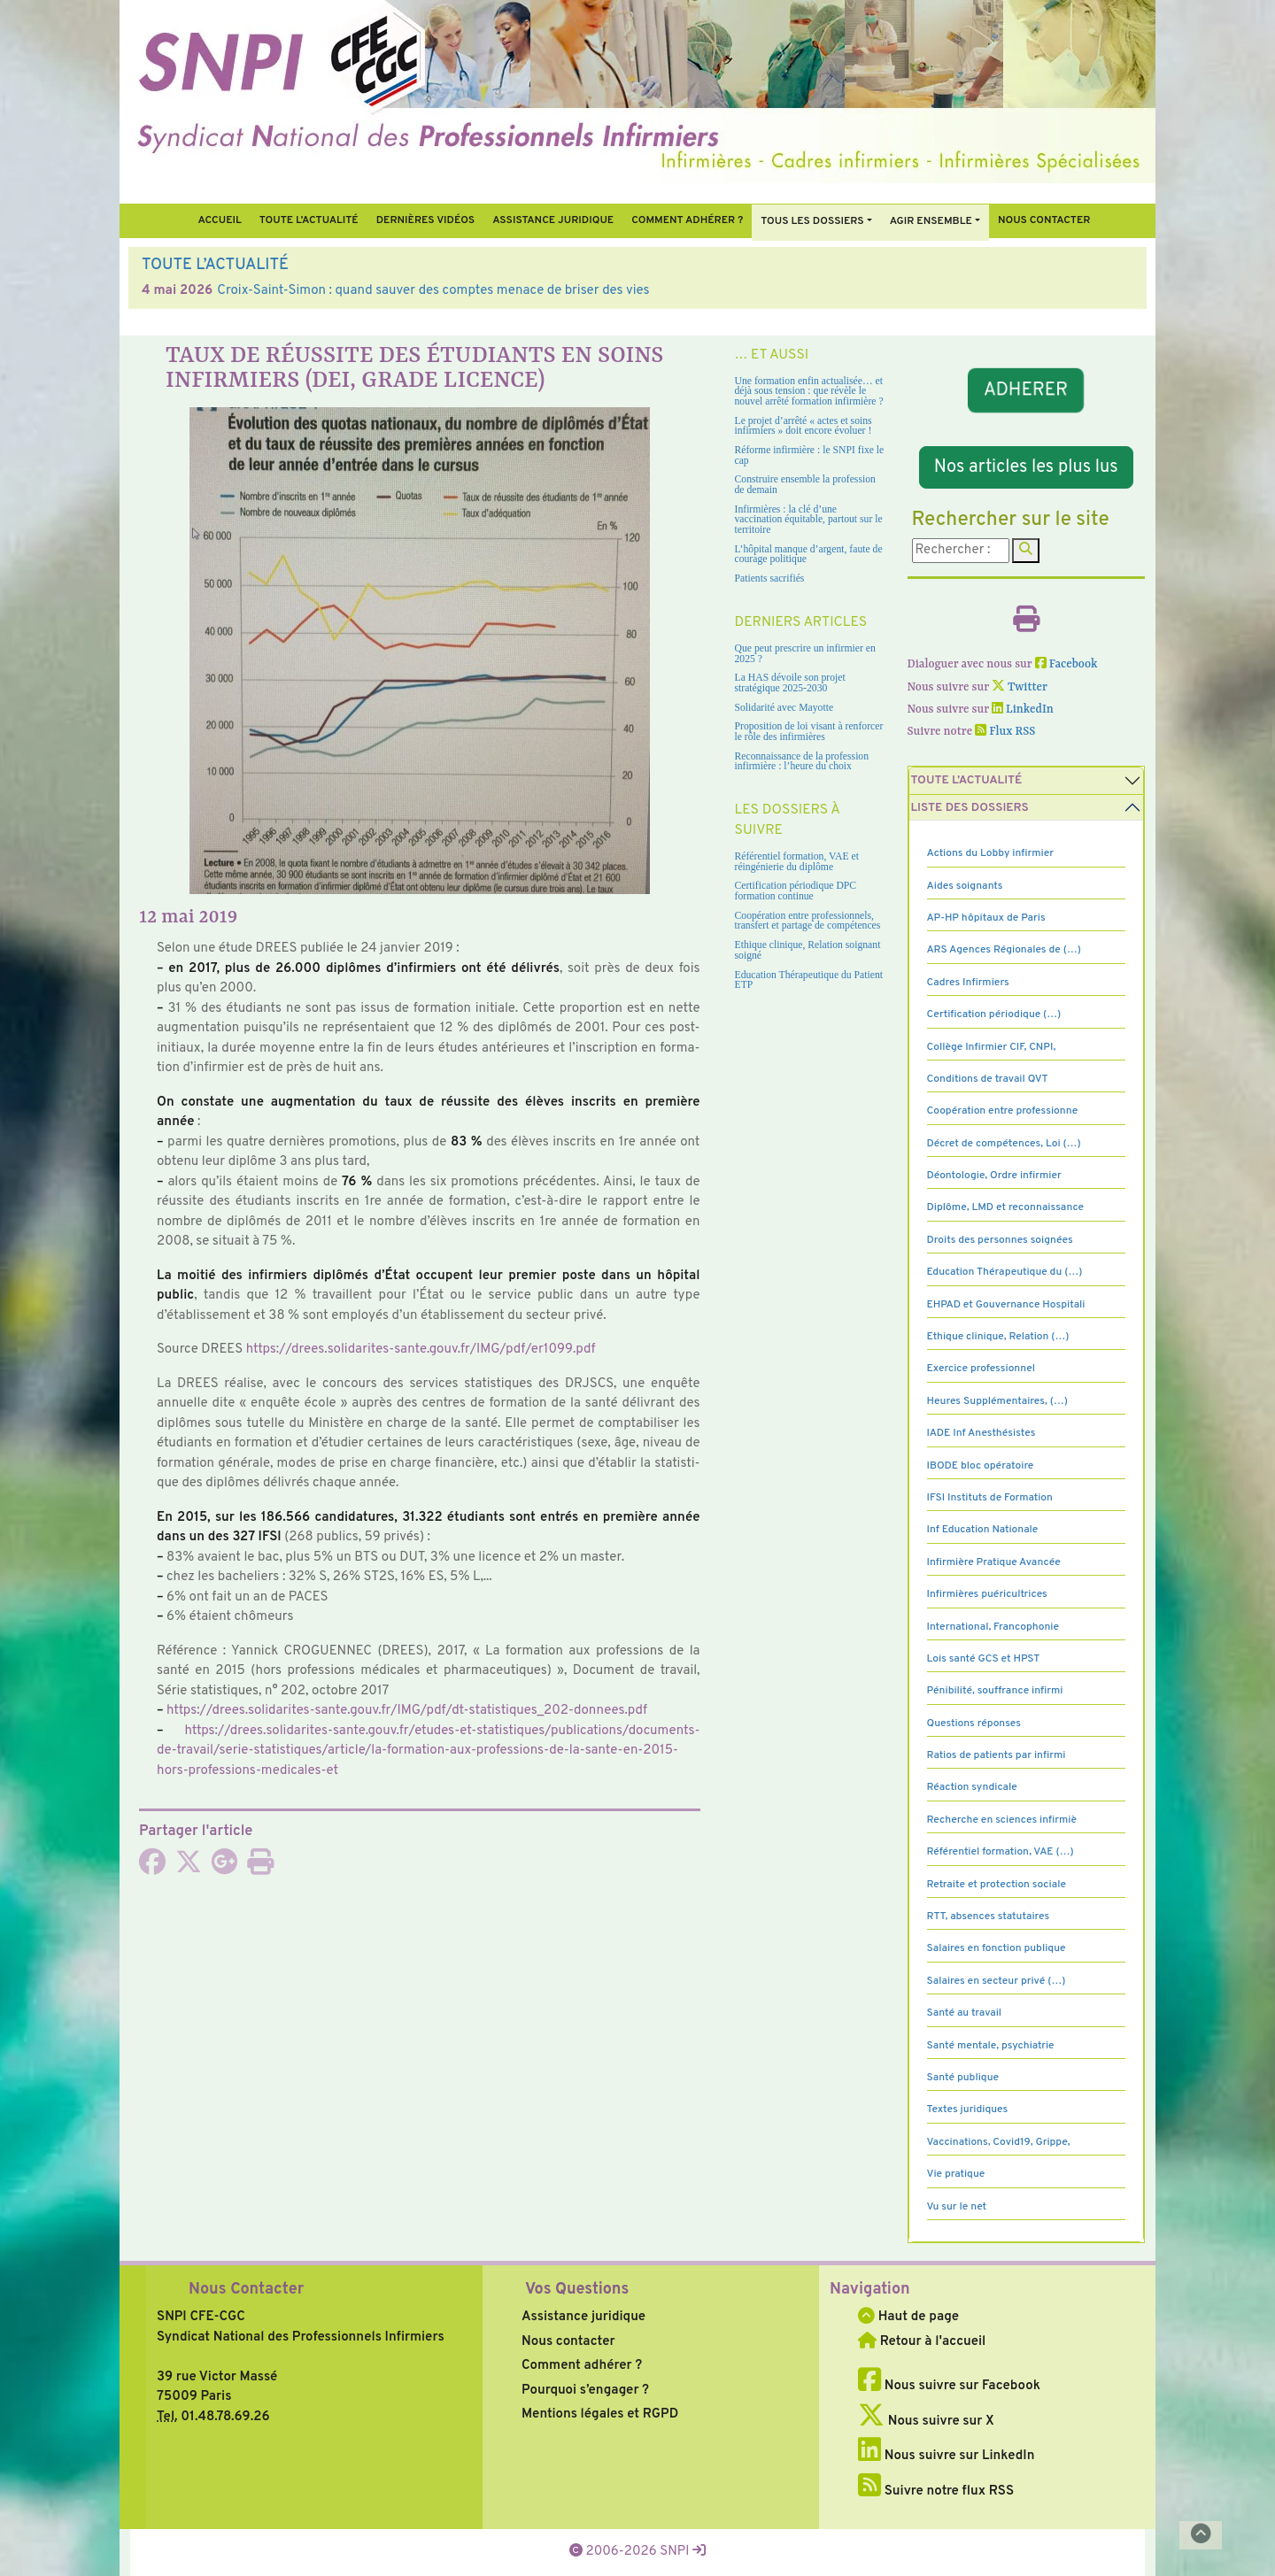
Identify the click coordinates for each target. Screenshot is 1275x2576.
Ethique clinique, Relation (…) (998, 1337)
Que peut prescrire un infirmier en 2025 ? (805, 654)
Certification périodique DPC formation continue (796, 891)
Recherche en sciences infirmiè (1002, 1820)
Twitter (1019, 687)
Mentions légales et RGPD (600, 2414)
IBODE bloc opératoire (980, 1466)
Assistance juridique (553, 220)
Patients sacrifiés (770, 578)
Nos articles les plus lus (1026, 467)
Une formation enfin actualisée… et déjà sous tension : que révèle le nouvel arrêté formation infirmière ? (809, 391)
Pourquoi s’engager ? (585, 2390)
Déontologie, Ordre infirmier (994, 1175)
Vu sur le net (957, 2207)
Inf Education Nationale (983, 1530)
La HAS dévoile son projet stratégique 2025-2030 (790, 683)
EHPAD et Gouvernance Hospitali (1006, 1305)
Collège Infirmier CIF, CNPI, (991, 1047)
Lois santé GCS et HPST (983, 1659)
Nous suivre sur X (926, 2421)
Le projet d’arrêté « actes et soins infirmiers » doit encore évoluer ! (803, 426)
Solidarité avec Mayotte (784, 707)
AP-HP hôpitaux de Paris (986, 918)
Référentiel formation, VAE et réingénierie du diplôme (797, 862)
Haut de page (908, 2317)
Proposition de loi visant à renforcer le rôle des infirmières (809, 732)
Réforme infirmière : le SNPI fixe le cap (810, 455)
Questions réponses (974, 1723)
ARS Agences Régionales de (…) (1004, 950)
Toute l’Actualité (309, 220)
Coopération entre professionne (1002, 1111)
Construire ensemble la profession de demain (805, 485)
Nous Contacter (246, 2289)
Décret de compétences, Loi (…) (1004, 1144)
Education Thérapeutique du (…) (1005, 1272)
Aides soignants (965, 886)
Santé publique (963, 2078)
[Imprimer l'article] (260, 1868)
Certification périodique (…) (994, 1014)
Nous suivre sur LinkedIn (946, 2456)
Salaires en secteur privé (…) (996, 1981)
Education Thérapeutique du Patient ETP (809, 980)
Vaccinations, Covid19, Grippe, (998, 2142)
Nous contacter (1044, 220)
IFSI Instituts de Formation (990, 1498)
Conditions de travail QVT (987, 1079)
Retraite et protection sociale (996, 1885)
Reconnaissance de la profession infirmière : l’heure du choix (802, 762)
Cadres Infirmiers (968, 983)
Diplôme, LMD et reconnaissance (1006, 1207)
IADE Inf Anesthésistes (981, 1433)
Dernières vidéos (425, 220)
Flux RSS (1005, 731)
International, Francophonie (993, 1627)
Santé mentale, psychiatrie (991, 2046)
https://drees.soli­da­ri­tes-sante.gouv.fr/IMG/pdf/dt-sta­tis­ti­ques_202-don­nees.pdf (406, 1710)
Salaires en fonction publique (996, 1948)
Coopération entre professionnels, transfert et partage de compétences (808, 921)
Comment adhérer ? (582, 2365)
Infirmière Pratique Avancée (994, 1562)
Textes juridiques (967, 2109)
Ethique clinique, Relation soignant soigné (808, 950)
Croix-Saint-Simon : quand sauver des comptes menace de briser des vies (433, 290)
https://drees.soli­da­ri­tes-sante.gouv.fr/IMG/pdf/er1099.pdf (421, 1349)
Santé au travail (964, 2013)
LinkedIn (1023, 709)
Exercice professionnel (981, 1368)
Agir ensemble (931, 221)
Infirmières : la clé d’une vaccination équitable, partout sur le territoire (809, 520)
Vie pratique (956, 2174)
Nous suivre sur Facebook (949, 2386)
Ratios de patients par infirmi (996, 1755)
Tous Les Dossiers (812, 221)
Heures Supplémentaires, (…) (997, 1401)
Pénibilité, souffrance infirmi (995, 1691)
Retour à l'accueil (921, 2341)
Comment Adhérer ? (687, 220)
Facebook (1066, 664)
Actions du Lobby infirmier (991, 853)
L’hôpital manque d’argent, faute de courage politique (809, 555)
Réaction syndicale (972, 1787)
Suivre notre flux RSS (936, 2491)
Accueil (219, 220)
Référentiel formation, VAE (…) (1000, 1852)
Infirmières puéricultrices (987, 1594)
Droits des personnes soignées (1000, 1240)
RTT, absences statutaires (988, 1916)
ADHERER (1026, 390)
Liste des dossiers (970, 807)
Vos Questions (577, 2289)
